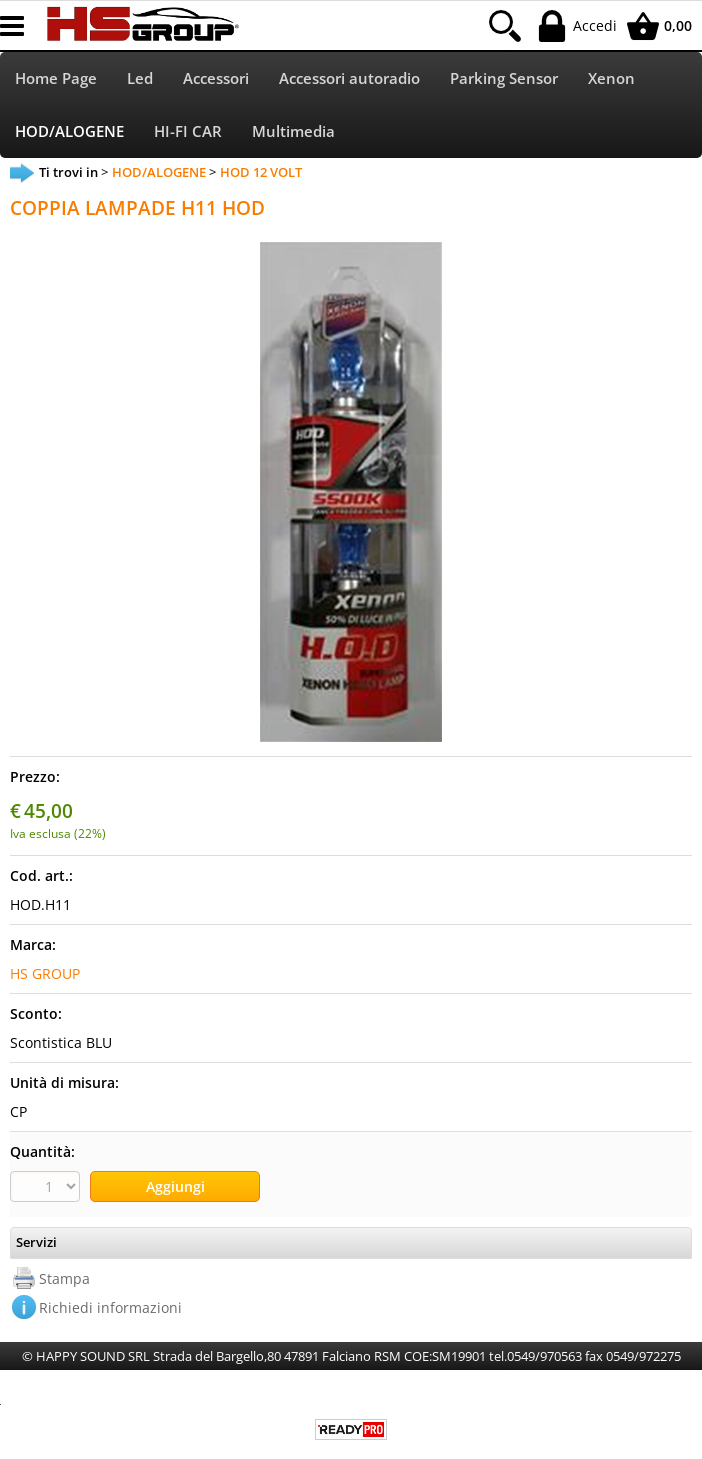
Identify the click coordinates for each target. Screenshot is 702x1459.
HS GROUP (45, 973)
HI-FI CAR (188, 131)
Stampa (64, 1278)
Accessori (216, 78)
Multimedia (293, 131)
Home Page (56, 78)
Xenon (611, 78)
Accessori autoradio (349, 78)
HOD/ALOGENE (69, 131)
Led (140, 78)
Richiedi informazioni (110, 1307)
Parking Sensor (504, 78)
